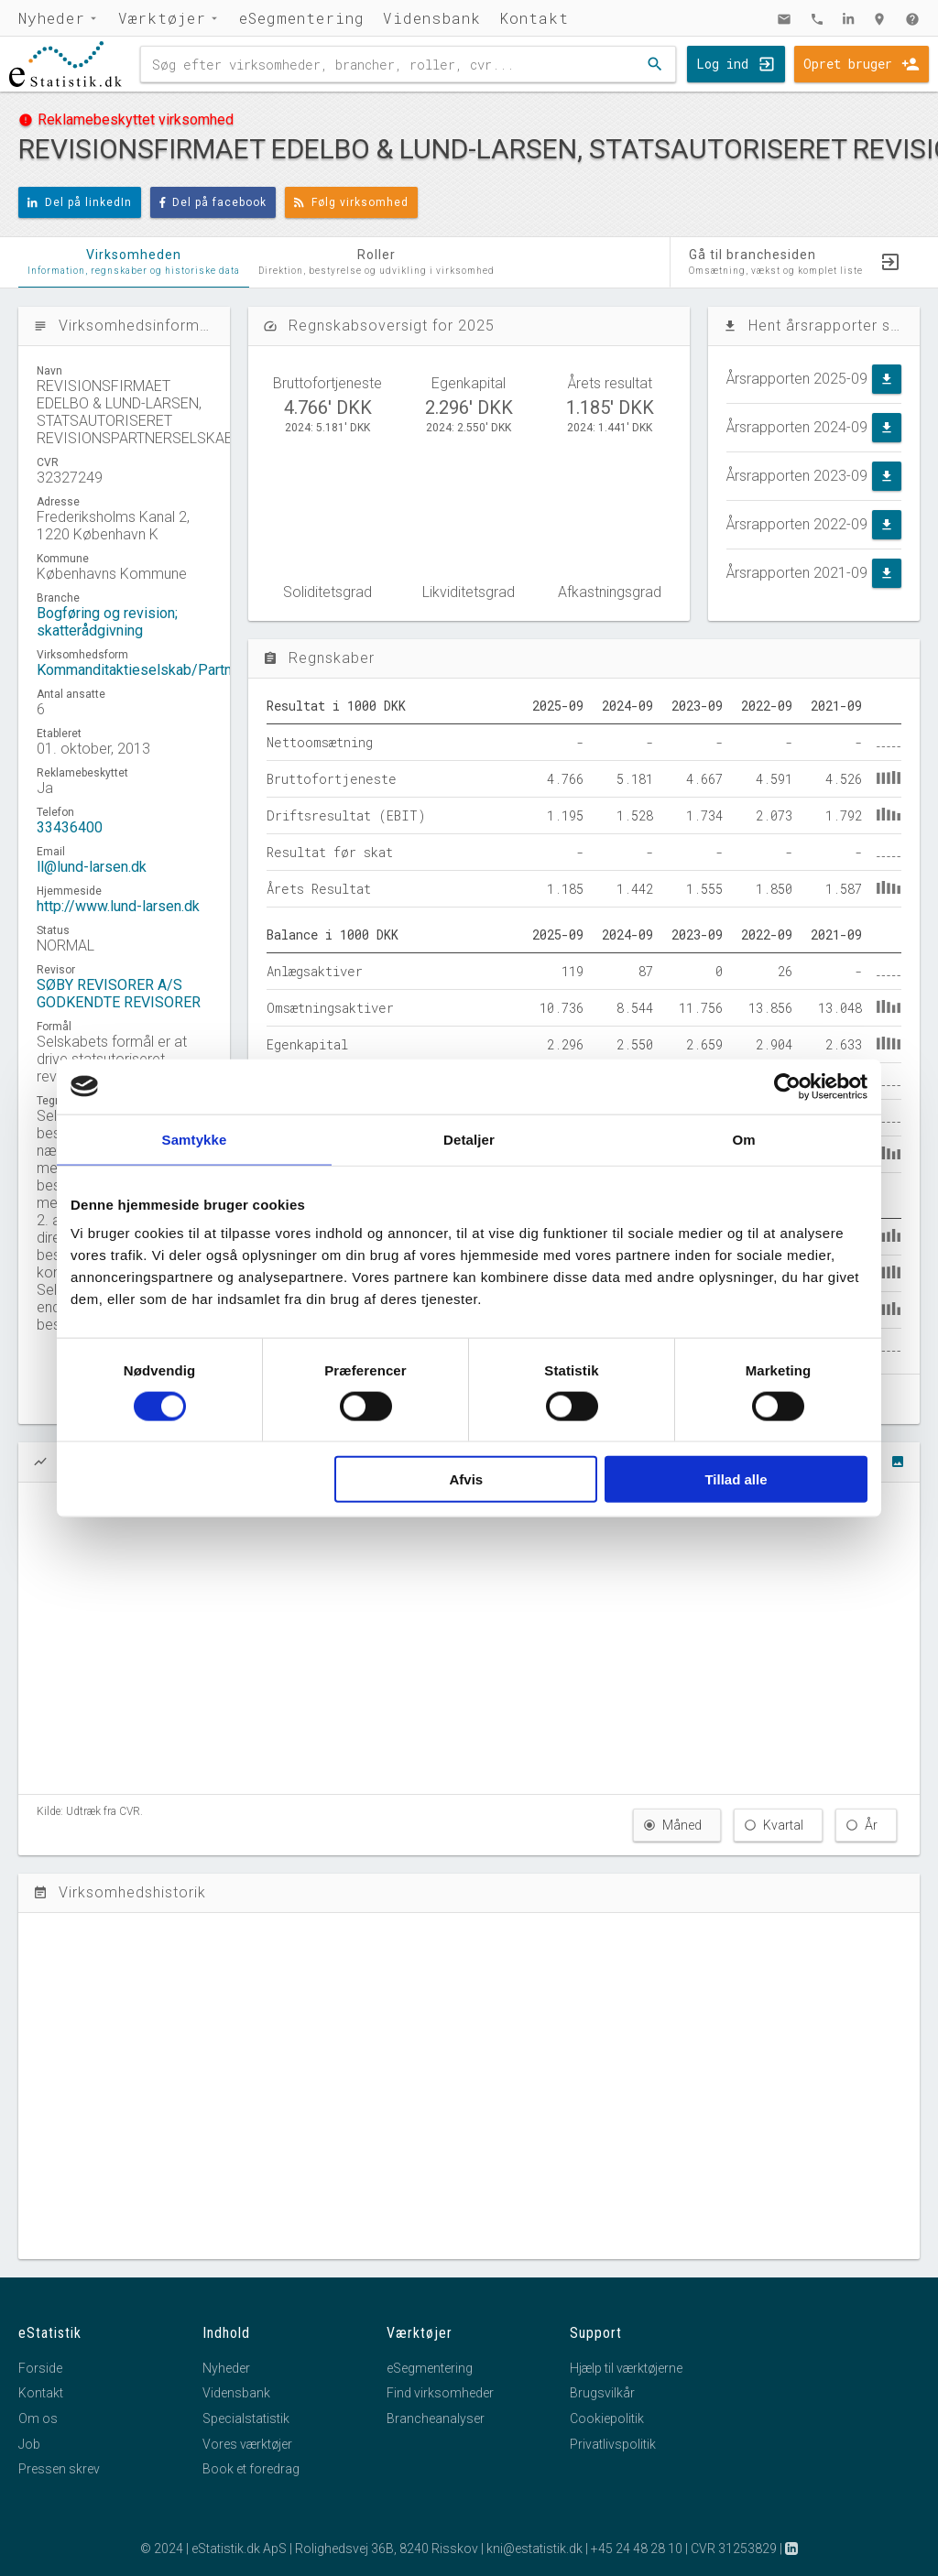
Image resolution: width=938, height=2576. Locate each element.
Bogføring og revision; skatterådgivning (107, 621)
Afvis (467, 1479)
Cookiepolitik (607, 2418)
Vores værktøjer (247, 2444)
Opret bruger (847, 63)
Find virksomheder (440, 2393)
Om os (38, 2418)
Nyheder (51, 17)
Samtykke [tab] (194, 1139)
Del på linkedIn (79, 202)
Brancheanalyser (436, 2418)
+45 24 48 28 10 (636, 2548)
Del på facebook (213, 202)
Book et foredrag (251, 2469)
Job (29, 2444)
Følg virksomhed (351, 202)
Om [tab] (743, 1139)
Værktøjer (162, 17)
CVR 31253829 (734, 2548)
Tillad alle (735, 1479)
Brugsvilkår (602, 2393)
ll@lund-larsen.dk (92, 866)
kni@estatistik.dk (534, 2548)
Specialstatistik (245, 2418)
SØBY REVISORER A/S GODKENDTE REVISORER (119, 993)
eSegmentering (302, 17)
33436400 (70, 827)
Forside (40, 2368)
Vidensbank (432, 17)
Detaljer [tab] (469, 1139)
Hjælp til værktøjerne (626, 2368)
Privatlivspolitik (613, 2444)
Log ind (722, 63)
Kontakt (534, 17)
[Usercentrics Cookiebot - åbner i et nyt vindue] (787, 1086)
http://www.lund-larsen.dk (118, 906)
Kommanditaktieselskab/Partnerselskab (166, 670)
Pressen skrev (59, 2469)
